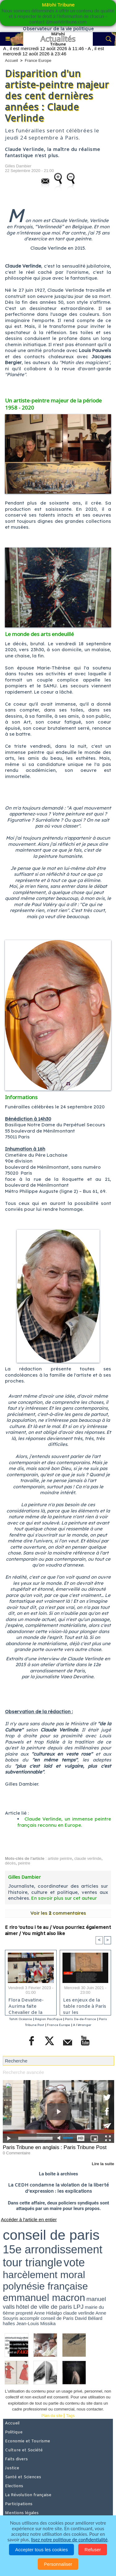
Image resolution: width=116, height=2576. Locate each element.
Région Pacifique (49, 2019)
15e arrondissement (52, 2249)
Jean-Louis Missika (36, 2323)
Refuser (92, 2549)
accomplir (29, 2318)
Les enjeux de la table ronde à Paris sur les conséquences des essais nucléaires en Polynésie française (85, 2005)
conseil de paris (51, 2235)
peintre (24, 1863)
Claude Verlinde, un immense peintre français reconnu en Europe (64, 1822)
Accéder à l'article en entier (29, 2219)
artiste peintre (60, 1858)
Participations (18, 2504)
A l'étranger (82, 2025)
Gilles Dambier (18, 166)
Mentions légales (22, 2513)
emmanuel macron (44, 2297)
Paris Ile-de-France (80, 2019)
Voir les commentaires (58, 1913)
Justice (12, 2468)
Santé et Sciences (23, 2477)
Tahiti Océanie (20, 2019)
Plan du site (51, 2415)
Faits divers (16, 2459)
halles (9, 2323)
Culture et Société (24, 2450)
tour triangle (32, 2262)
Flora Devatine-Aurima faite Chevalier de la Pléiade (26, 2005)
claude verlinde (87, 1858)
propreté (24, 2313)
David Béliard (88, 2318)
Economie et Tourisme (27, 2441)
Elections (14, 2486)
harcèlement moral (44, 2274)
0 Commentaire (16, 2153)
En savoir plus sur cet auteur (64, 1898)
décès (10, 1863)
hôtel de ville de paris (44, 2306)
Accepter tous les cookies (41, 2549)
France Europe (38, 60)
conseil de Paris (57, 2318)
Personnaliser (58, 2564)
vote (74, 2262)
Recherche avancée (23, 2072)
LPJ (78, 2306)
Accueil (11, 60)
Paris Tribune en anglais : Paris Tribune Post (54, 2147)
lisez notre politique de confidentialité (69, 2539)
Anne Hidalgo (48, 2313)
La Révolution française (28, 2495)
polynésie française (45, 2286)
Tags (70, 2415)
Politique (14, 2432)
